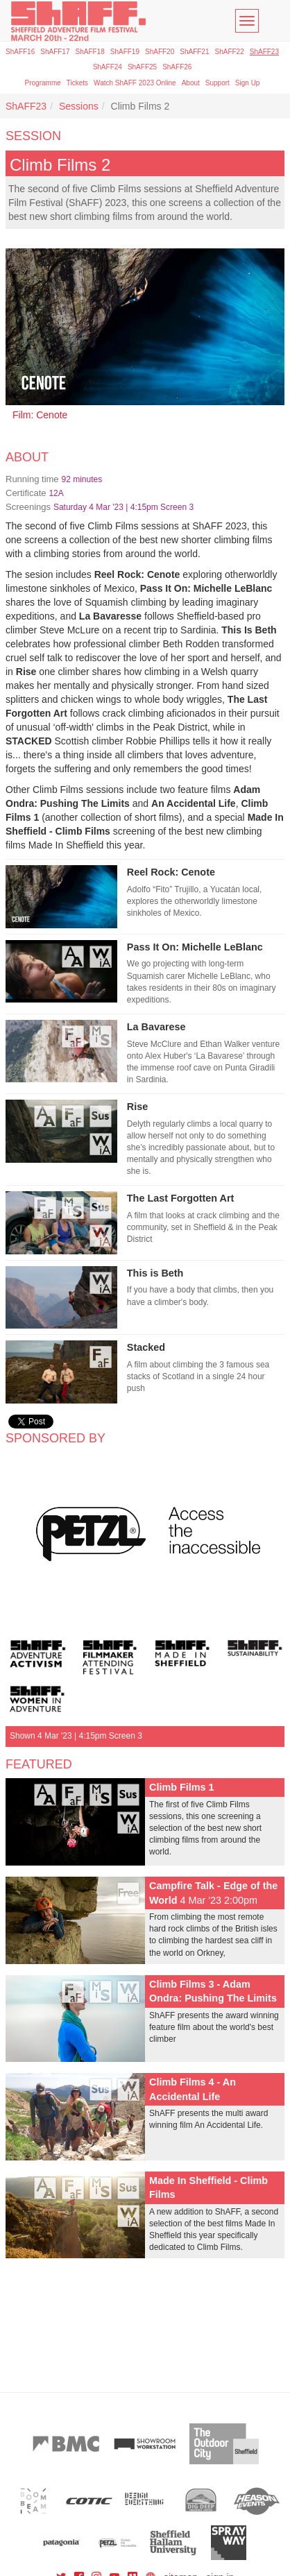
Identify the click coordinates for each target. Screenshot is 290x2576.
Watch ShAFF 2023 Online (135, 83)
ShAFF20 (159, 52)
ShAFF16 (20, 52)
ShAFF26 (176, 67)
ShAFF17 (54, 52)
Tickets (77, 83)
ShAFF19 (124, 52)
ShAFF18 (90, 52)
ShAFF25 (142, 67)
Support (217, 83)
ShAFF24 (107, 67)
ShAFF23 (264, 52)
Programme (43, 83)
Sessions (79, 106)
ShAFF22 (229, 52)
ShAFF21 (194, 52)
